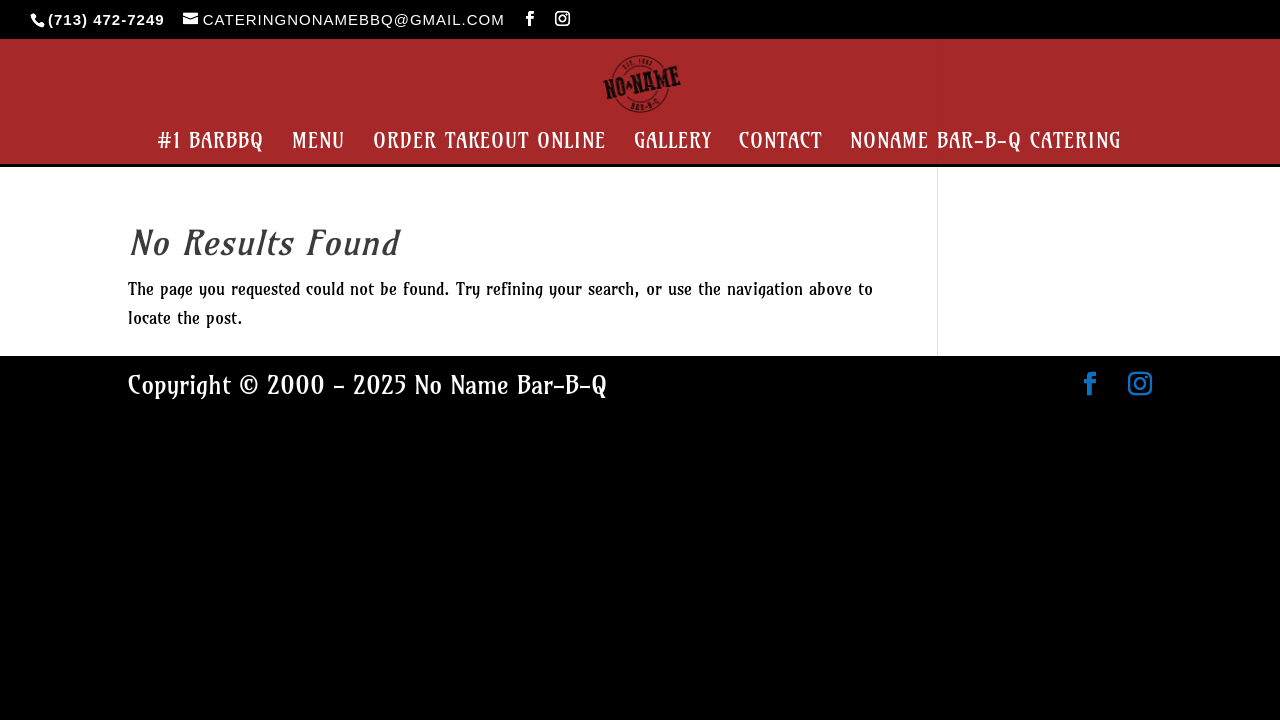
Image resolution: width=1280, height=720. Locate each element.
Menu (318, 143)
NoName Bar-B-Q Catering (985, 143)
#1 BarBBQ (210, 143)
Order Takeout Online (489, 143)
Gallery (672, 143)
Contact (780, 143)
